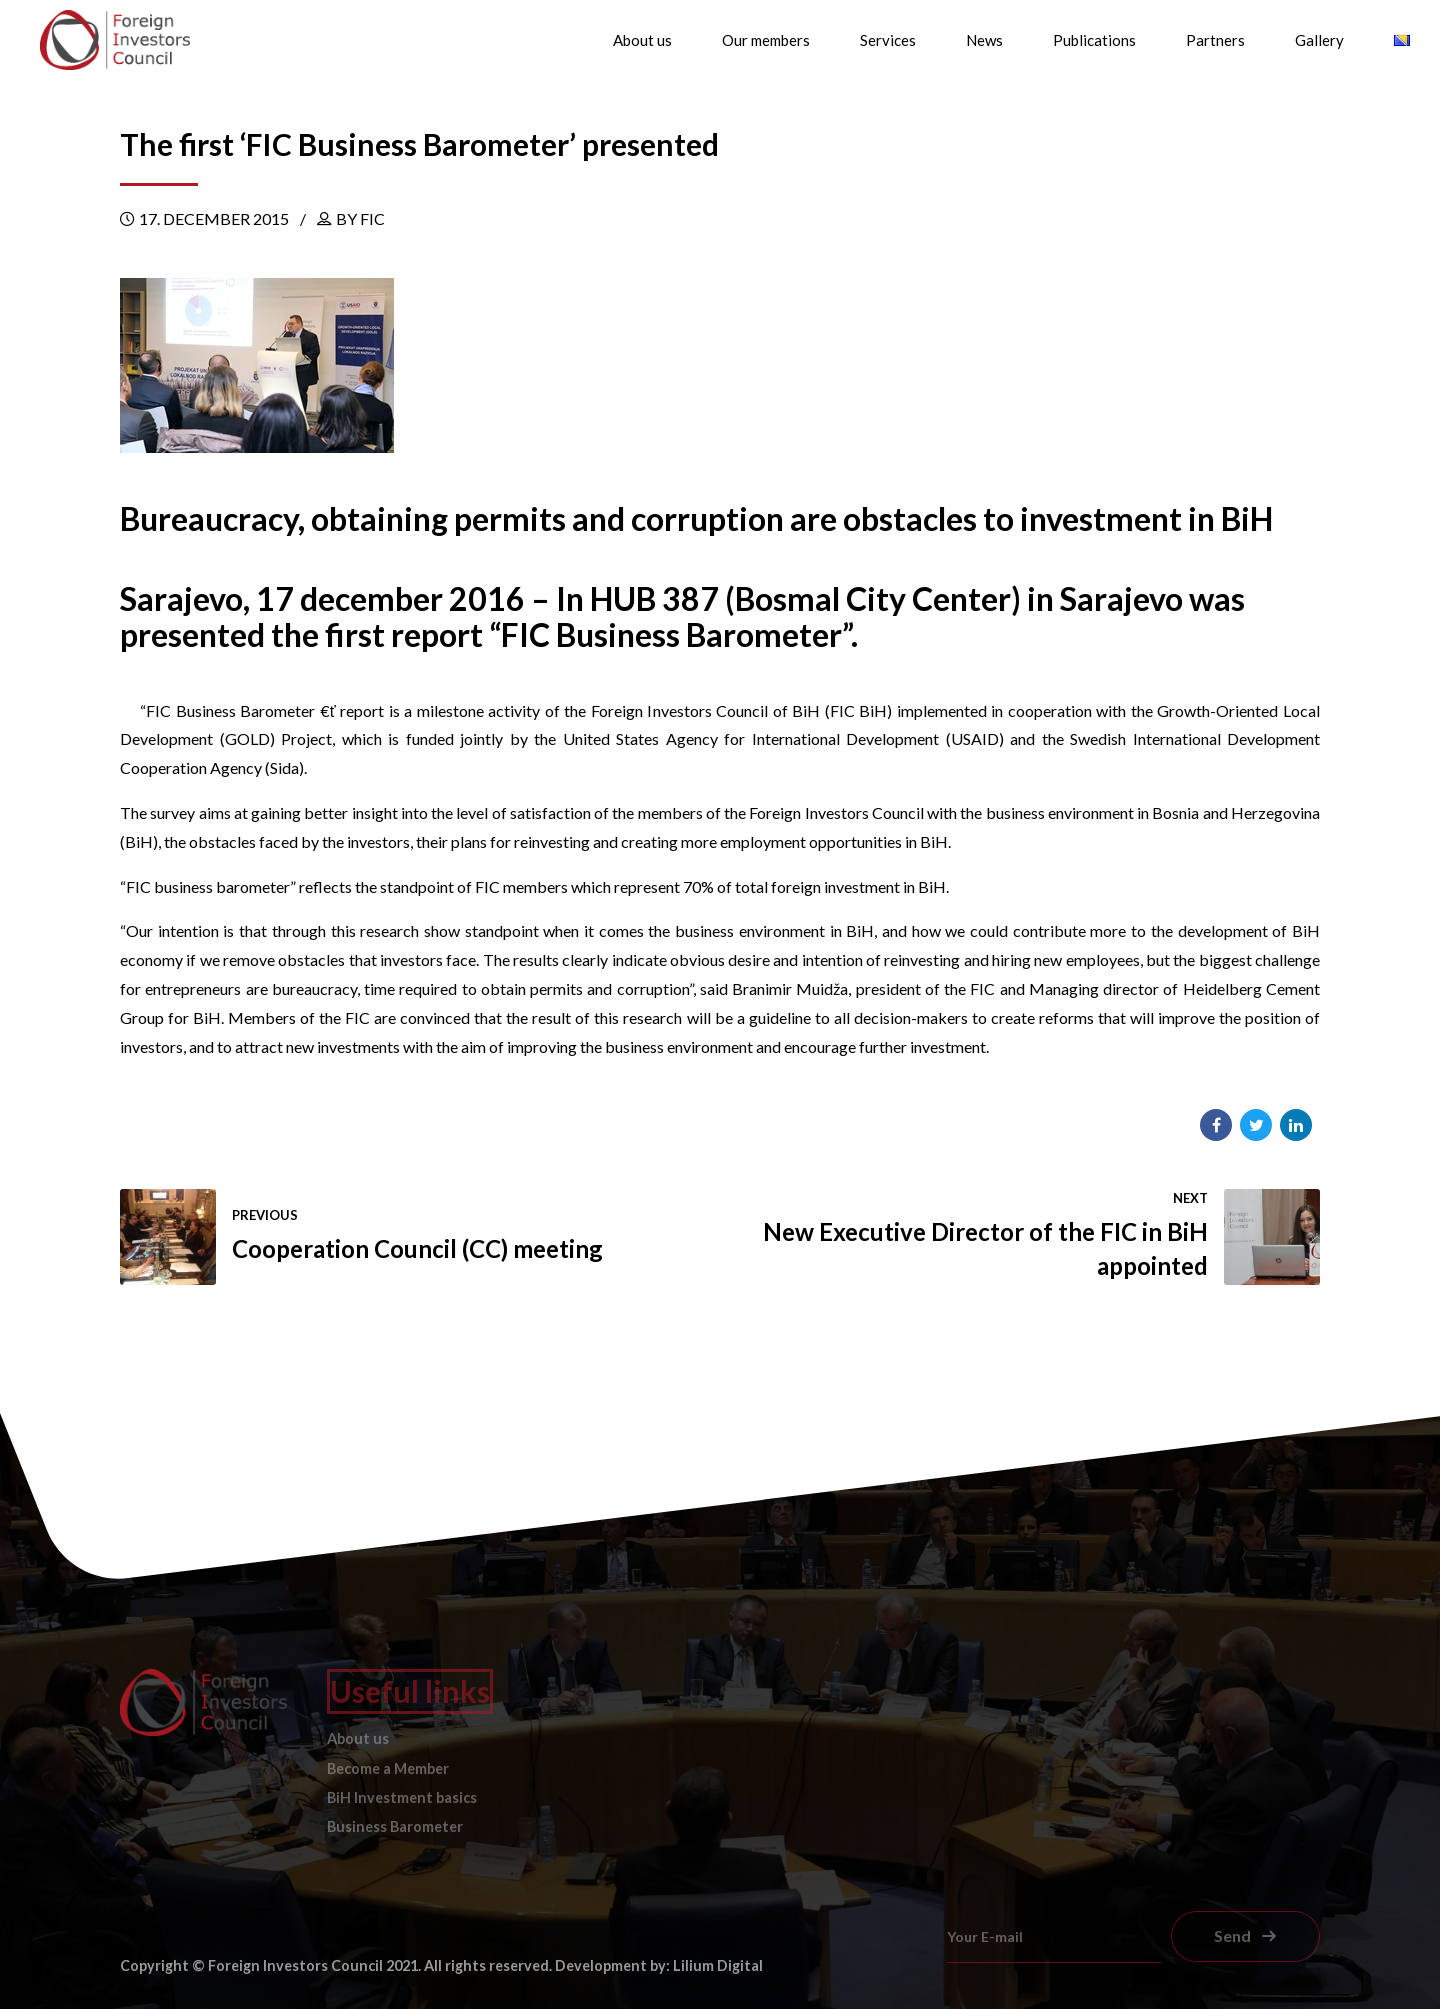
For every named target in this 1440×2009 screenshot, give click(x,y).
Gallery (1319, 40)
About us (642, 40)
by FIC (360, 218)
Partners (1215, 40)
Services (888, 40)
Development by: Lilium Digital (659, 1965)
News (984, 40)
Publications (1094, 40)
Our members (766, 40)
